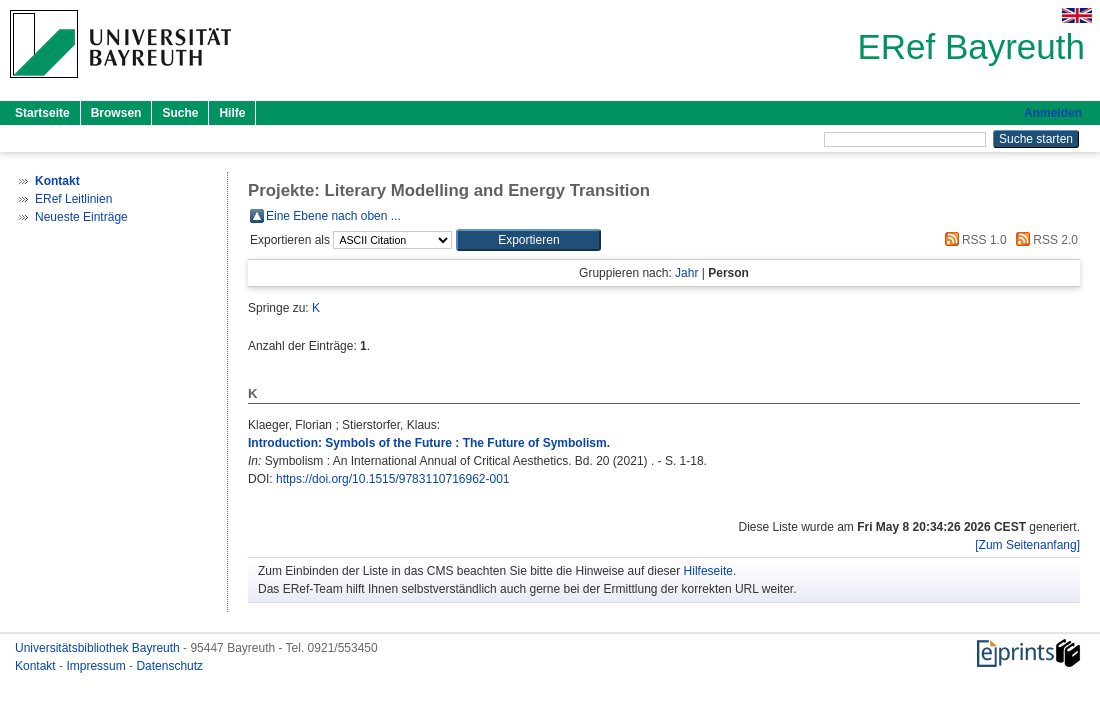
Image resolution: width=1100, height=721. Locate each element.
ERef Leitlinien (73, 199)
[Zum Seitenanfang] (1027, 545)
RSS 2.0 (1044, 240)
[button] (528, 240)
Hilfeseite (708, 571)
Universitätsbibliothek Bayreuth (99, 648)
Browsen (116, 113)
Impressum (97, 666)
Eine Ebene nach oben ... (333, 216)
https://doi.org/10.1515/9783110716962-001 (393, 479)
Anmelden (1053, 113)
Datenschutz (169, 666)
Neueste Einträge (81, 217)
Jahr (686, 273)
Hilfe (232, 113)
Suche (180, 113)
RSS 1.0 (973, 240)
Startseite (42, 113)
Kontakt (37, 666)
